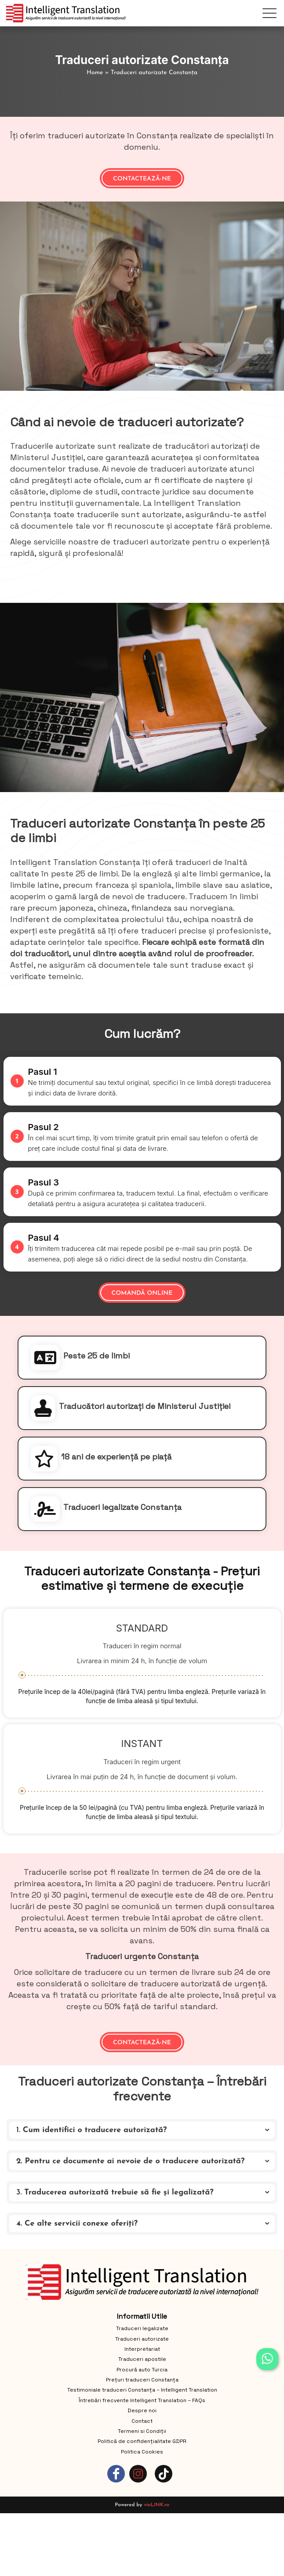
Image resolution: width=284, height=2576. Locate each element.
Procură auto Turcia (142, 2369)
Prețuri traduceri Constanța (142, 2379)
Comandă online (142, 1293)
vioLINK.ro (156, 2505)
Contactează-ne (142, 179)
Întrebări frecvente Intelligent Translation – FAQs (142, 2400)
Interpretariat (142, 2349)
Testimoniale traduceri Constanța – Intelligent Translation (142, 2389)
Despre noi (142, 2410)
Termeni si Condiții (142, 2431)
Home (95, 72)
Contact (142, 2421)
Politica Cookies (142, 2451)
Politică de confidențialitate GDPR (142, 2441)
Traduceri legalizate (142, 2328)
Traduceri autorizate (142, 2338)
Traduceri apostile (142, 2359)
